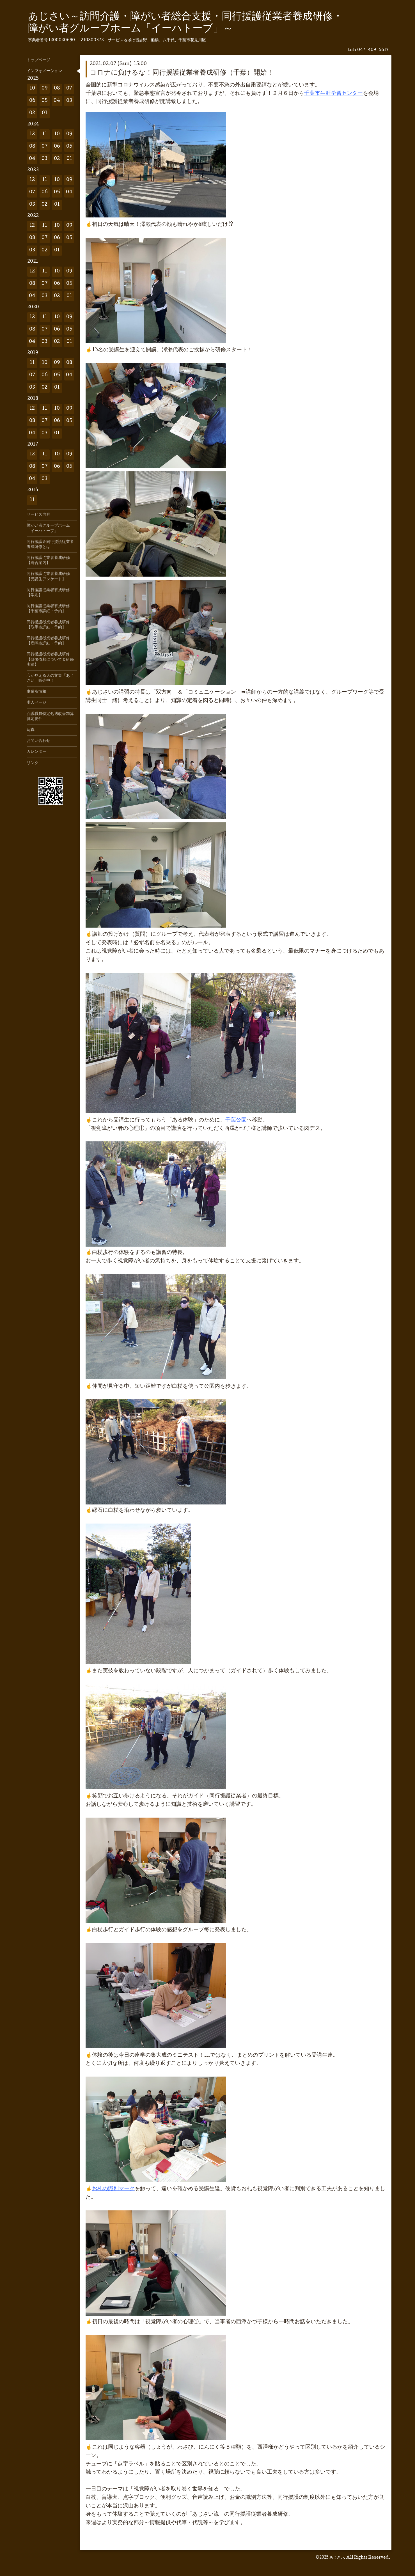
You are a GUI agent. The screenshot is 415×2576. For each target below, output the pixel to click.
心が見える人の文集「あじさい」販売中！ (50, 678)
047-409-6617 (373, 50)
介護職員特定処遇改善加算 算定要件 (52, 716)
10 (32, 88)
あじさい (336, 2558)
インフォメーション (44, 71)
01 (44, 113)
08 (57, 88)
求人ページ (36, 703)
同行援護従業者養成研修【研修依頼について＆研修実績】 (50, 659)
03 (69, 100)
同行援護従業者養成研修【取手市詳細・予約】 (48, 625)
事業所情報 (36, 692)
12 (32, 134)
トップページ (38, 60)
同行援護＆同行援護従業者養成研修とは (50, 544)
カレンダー (36, 752)
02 (32, 113)
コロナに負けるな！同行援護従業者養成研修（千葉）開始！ (182, 73)
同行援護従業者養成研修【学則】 (48, 593)
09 (45, 88)
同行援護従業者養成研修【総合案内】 (48, 560)
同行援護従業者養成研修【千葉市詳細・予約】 (48, 609)
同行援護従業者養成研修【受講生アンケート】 (48, 576)
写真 (31, 730)
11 (44, 134)
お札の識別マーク (113, 2189)
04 (57, 100)
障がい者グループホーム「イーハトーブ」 (48, 528)
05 (45, 100)
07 (69, 88)
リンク (32, 763)
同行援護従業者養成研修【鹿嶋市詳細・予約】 (48, 641)
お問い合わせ (38, 741)
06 (32, 100)
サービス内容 (38, 515)
